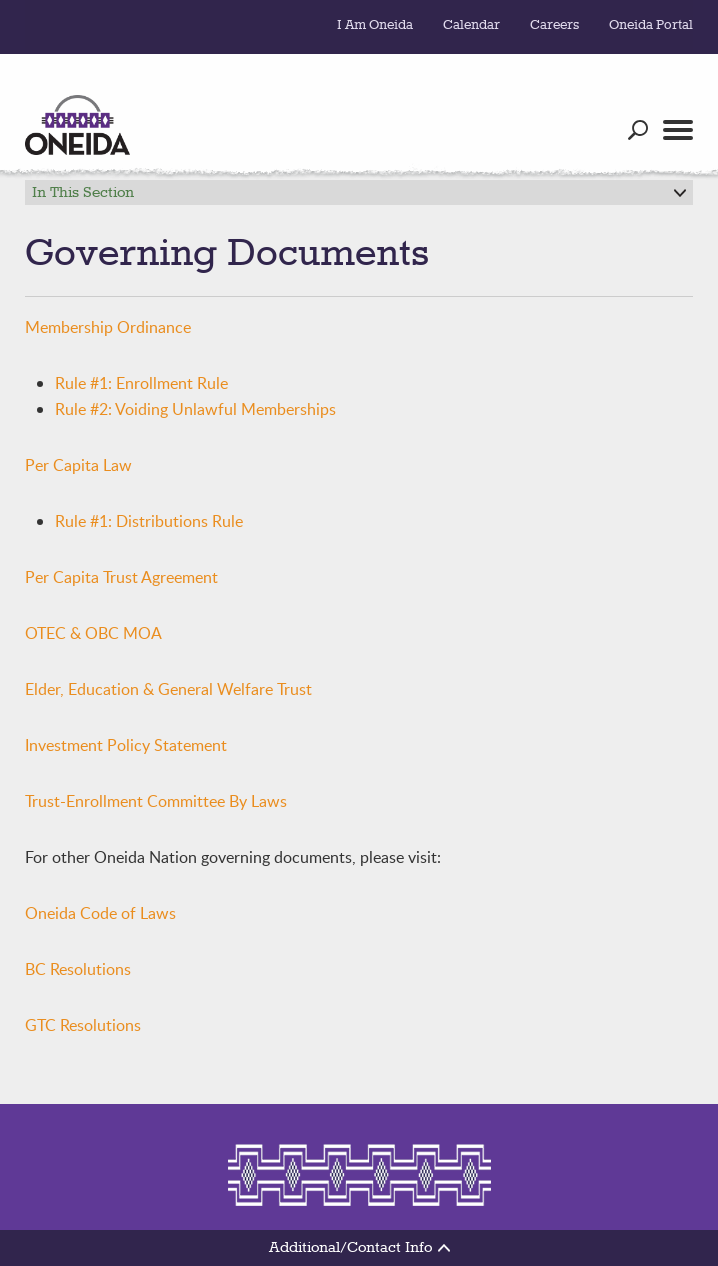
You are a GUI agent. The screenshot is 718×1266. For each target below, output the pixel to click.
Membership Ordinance (108, 327)
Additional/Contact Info (359, 1248)
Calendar (471, 25)
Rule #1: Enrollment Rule (141, 383)
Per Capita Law (78, 465)
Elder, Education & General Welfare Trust (168, 689)
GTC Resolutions (83, 1025)
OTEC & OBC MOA (93, 633)
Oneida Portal (651, 25)
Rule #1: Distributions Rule (149, 521)
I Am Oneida (375, 25)
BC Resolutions (78, 969)
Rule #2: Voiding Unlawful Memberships (195, 409)
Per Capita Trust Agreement (121, 577)
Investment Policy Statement (126, 745)
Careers (554, 25)
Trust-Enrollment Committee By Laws (156, 801)
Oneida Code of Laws (100, 913)
